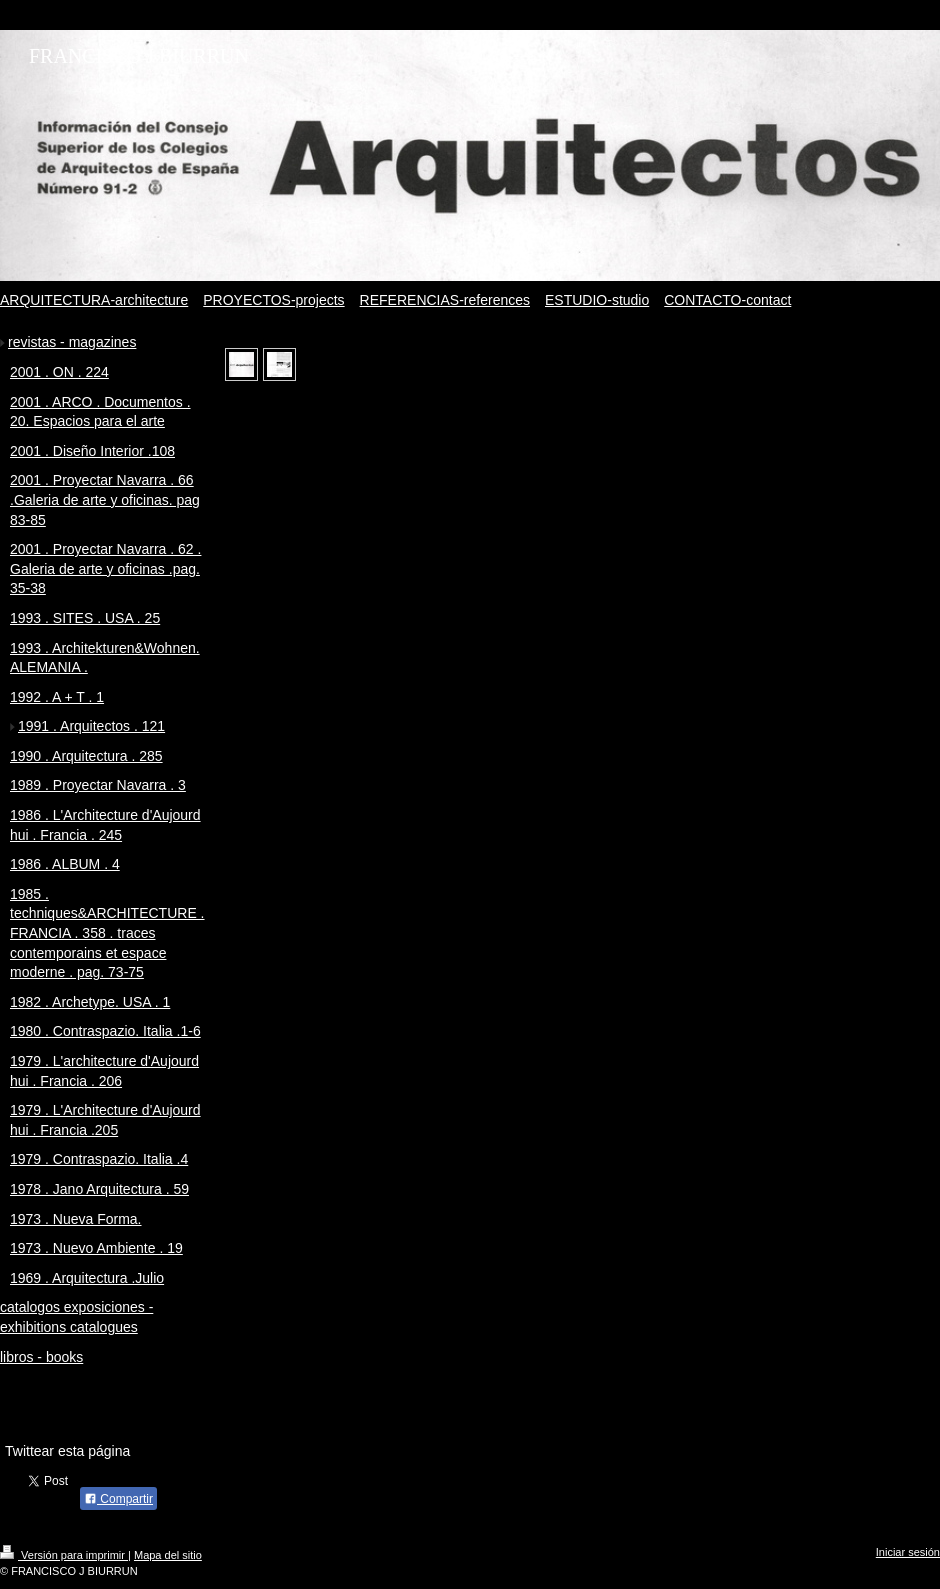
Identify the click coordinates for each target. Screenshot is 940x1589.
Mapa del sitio (168, 1555)
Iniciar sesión (908, 1552)
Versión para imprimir (64, 1555)
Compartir (118, 1499)
